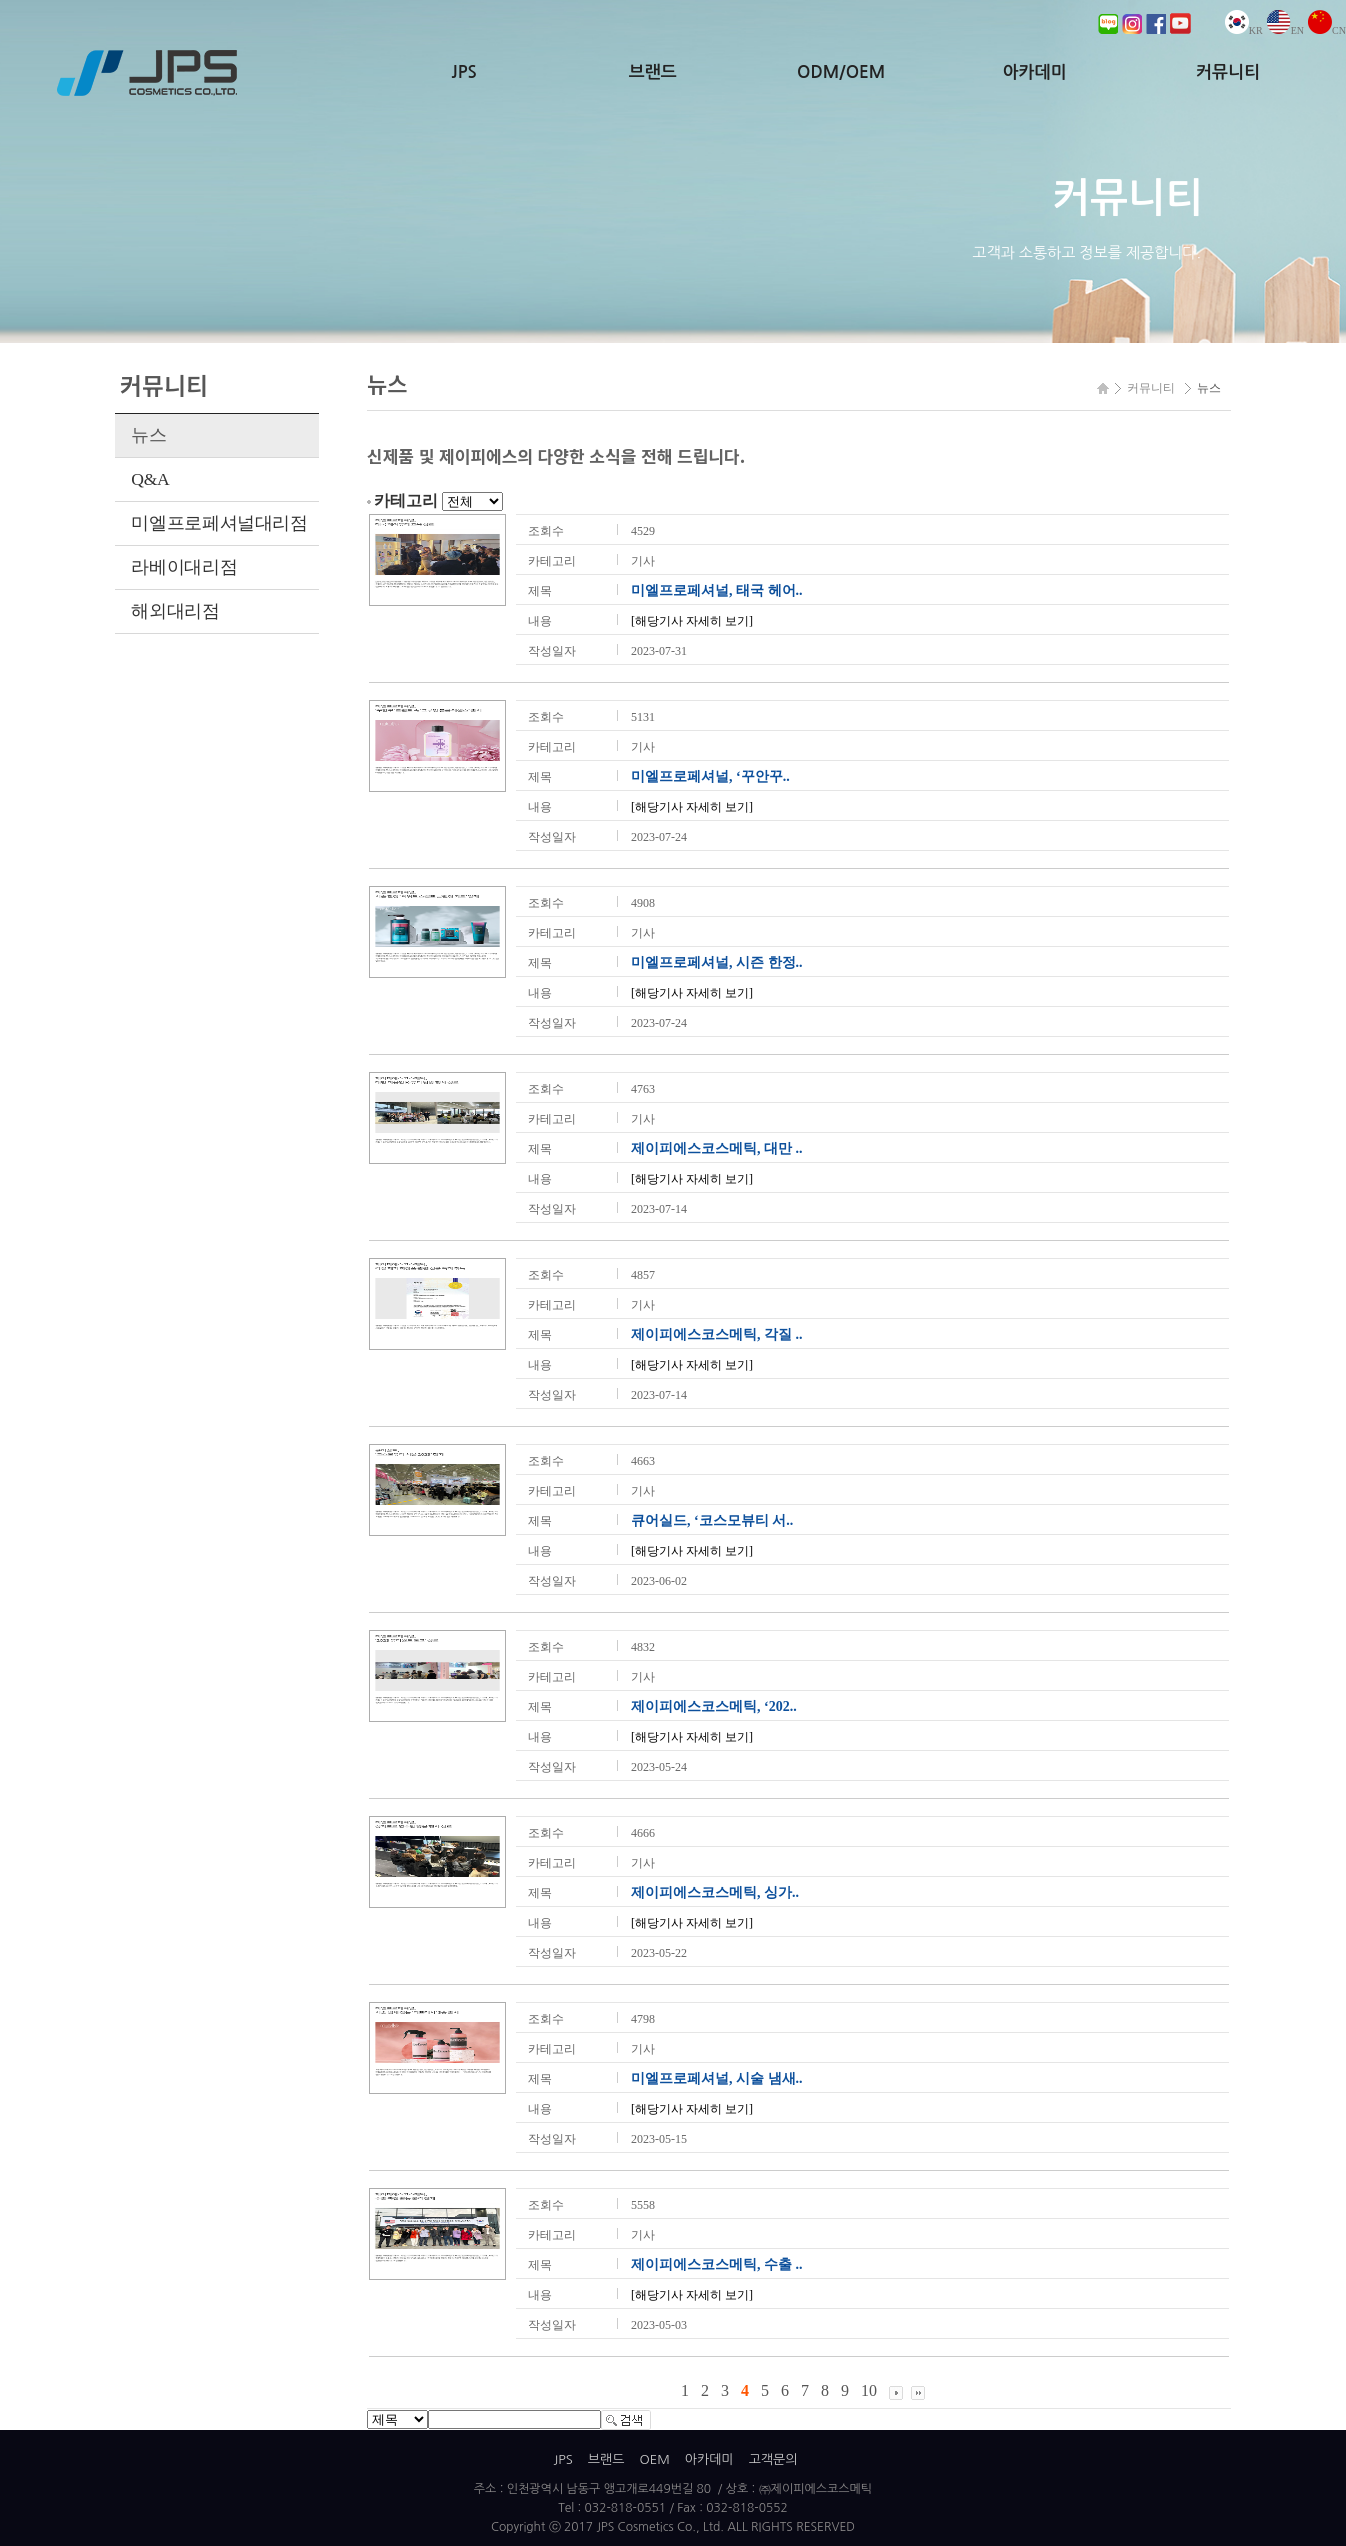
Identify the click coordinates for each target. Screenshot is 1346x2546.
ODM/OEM (841, 72)
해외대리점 (175, 611)
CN (1327, 30)
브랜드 (653, 72)
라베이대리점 (184, 567)
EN (1285, 30)
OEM (654, 2459)
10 (869, 2390)
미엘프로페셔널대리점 (219, 523)
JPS (464, 72)
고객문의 (773, 2459)
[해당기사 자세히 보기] (692, 621)
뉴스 (148, 435)
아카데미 (1035, 72)
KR (1244, 30)
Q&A (150, 479)
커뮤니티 (1228, 72)
